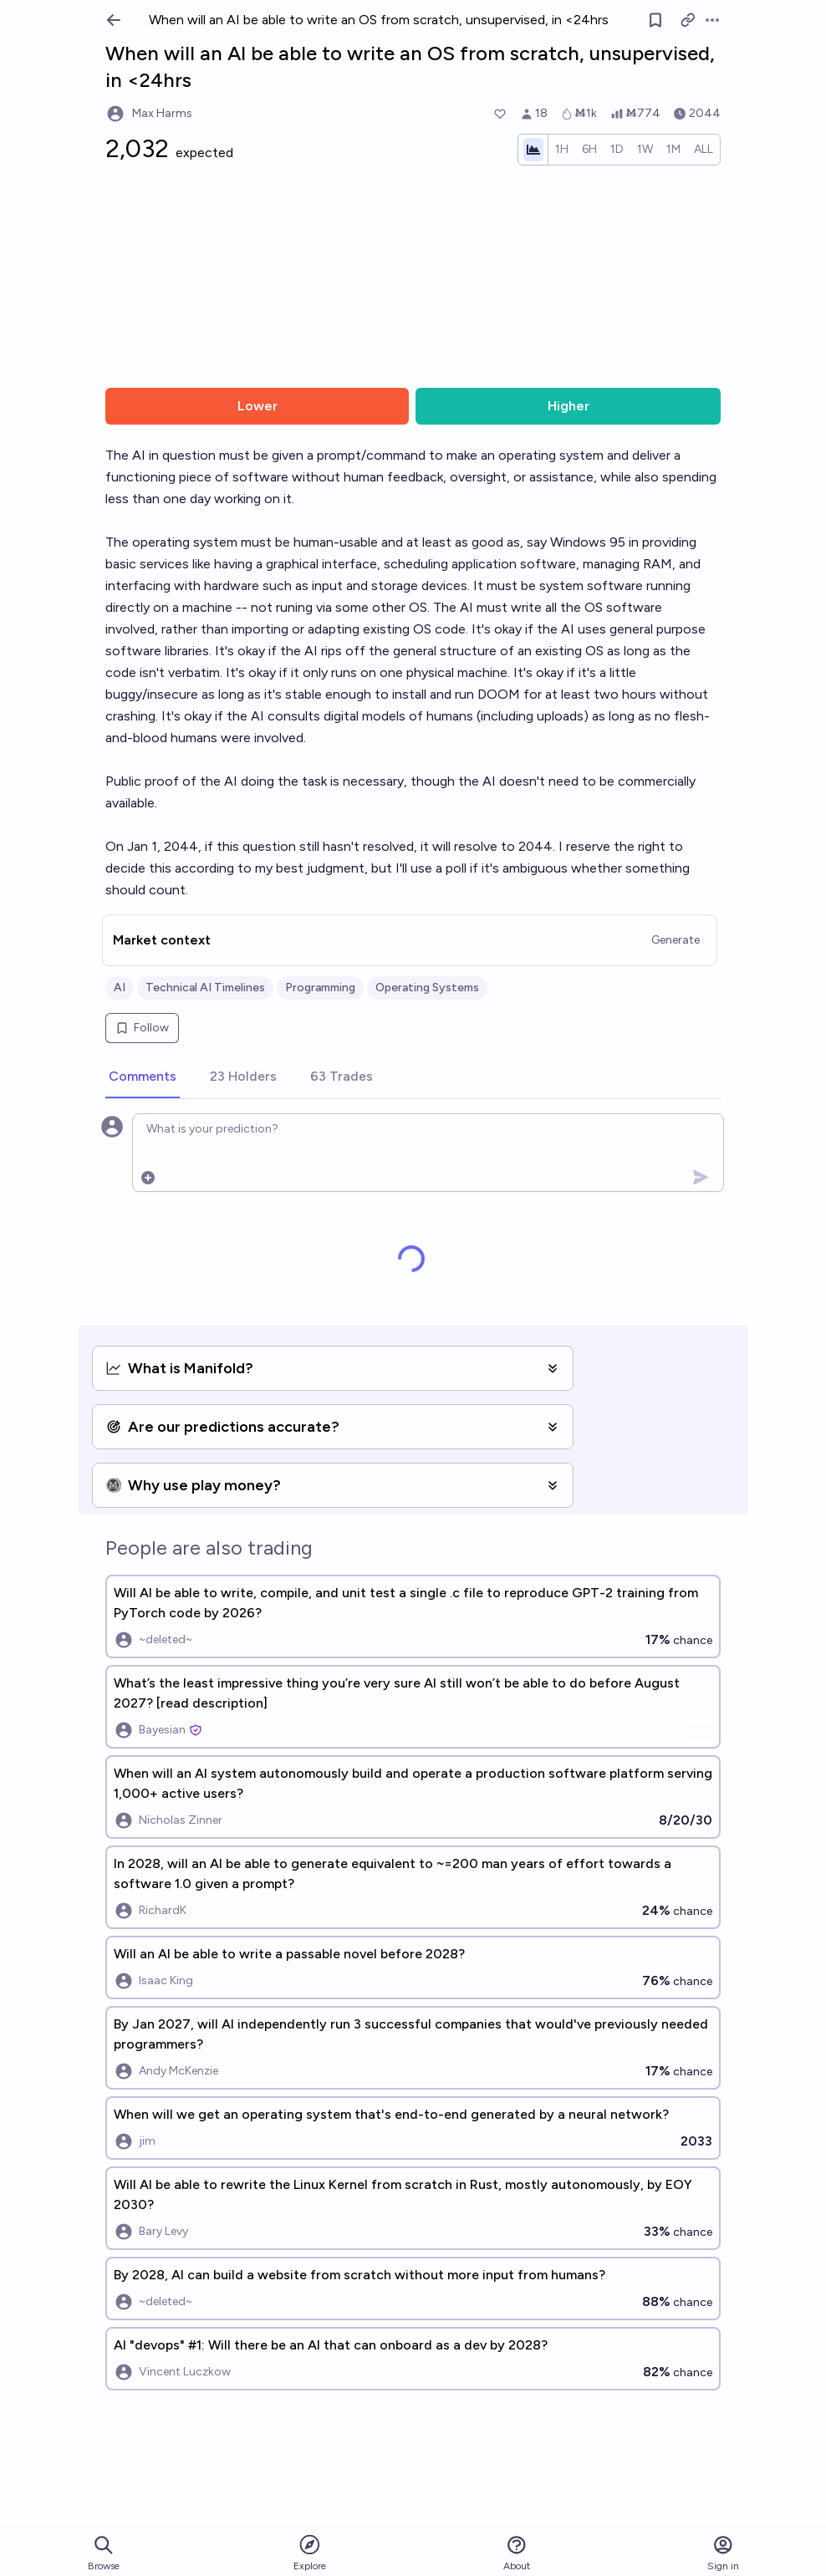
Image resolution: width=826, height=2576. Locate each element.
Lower (257, 406)
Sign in (723, 2553)
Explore (309, 2552)
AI (119, 987)
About (516, 2553)
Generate (675, 940)
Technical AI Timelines (205, 987)
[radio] (562, 149)
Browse (104, 2553)
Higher (568, 406)
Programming (320, 987)
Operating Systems (427, 987)
